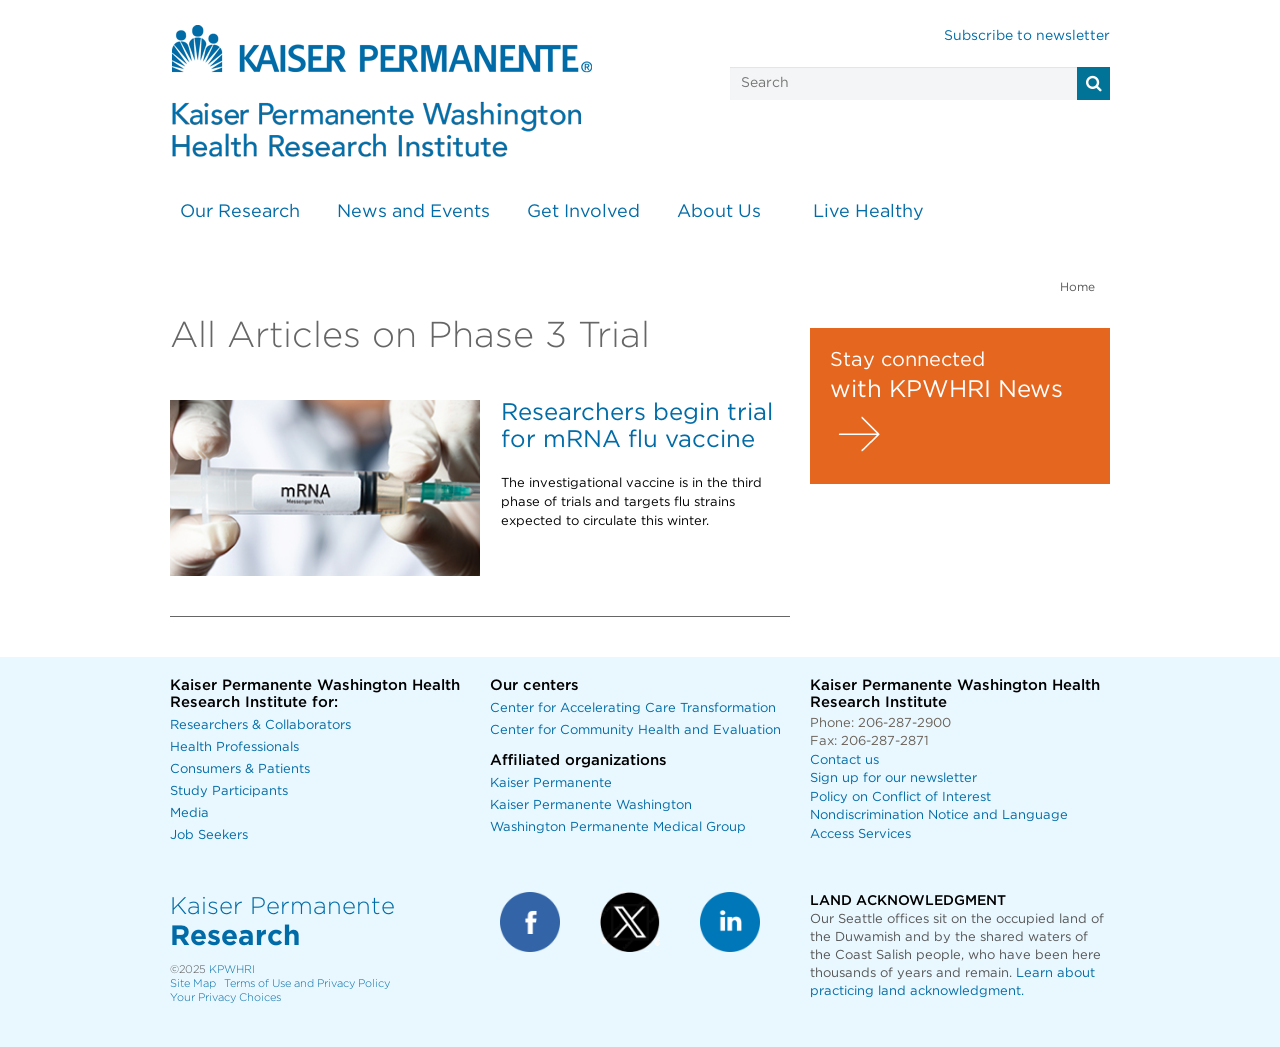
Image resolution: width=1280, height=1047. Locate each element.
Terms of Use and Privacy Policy (307, 983)
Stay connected (907, 360)
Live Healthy (868, 212)
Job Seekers (209, 835)
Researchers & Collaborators (260, 725)
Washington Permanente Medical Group (618, 827)
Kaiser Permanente (551, 783)
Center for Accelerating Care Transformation (633, 708)
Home (1077, 287)
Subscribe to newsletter (1027, 36)
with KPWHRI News (946, 390)
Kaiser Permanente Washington (591, 805)
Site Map (193, 983)
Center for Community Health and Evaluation (635, 730)
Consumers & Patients (240, 769)
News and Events (413, 212)
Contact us (844, 760)
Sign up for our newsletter (893, 778)
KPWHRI (232, 969)
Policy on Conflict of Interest (900, 797)
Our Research (240, 212)
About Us (719, 212)
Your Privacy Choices (225, 997)
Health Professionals (234, 747)
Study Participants (229, 791)
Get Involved (583, 212)
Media (189, 813)
